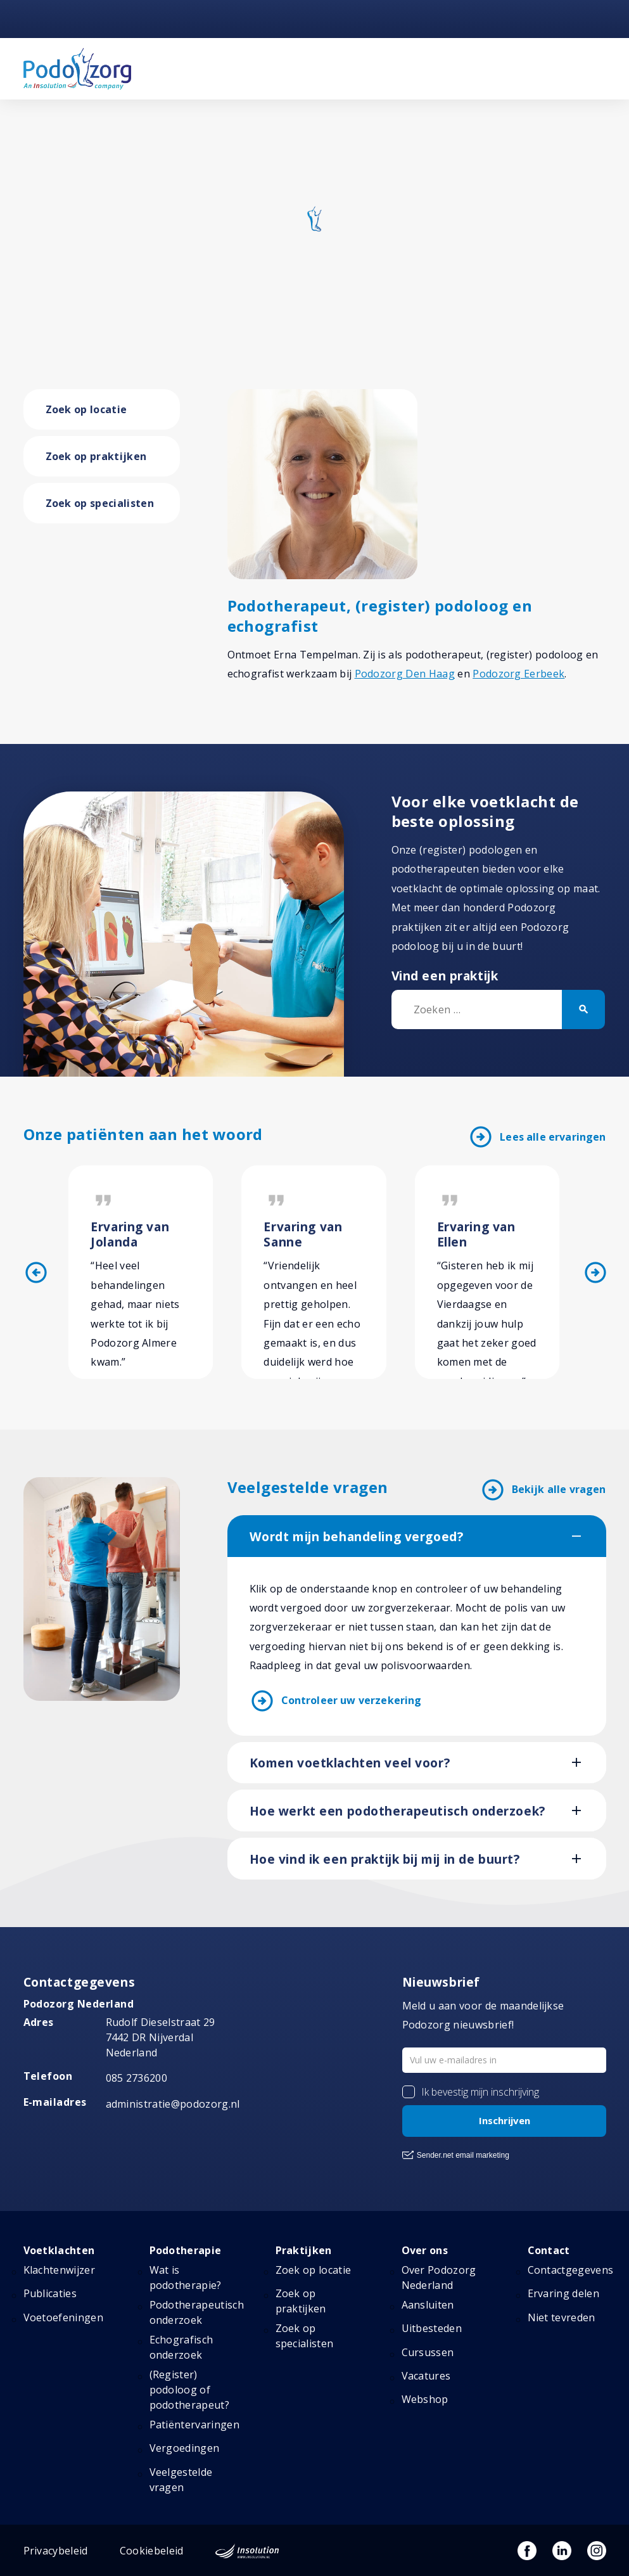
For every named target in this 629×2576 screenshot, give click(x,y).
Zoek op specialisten (100, 503)
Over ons (425, 2250)
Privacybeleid (55, 2551)
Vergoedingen (184, 2448)
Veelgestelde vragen (181, 2479)
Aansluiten (428, 2305)
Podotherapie (185, 2250)
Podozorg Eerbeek (518, 674)
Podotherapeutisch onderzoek (196, 2312)
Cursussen (428, 2352)
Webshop (425, 2399)
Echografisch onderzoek (181, 2347)
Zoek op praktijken (96, 456)
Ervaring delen (563, 2293)
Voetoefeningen (63, 2317)
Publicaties (50, 2293)
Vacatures (426, 2376)
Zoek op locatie (86, 409)
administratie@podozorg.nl (173, 2104)
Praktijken (304, 2250)
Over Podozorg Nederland (439, 2277)
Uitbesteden (432, 2328)
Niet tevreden (561, 2317)
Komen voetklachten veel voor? (350, 1763)
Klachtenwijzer (59, 2270)
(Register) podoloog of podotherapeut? (189, 2390)
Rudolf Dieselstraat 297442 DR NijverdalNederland (160, 2037)
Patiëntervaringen (194, 2425)
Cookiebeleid (152, 2551)
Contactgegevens (571, 2270)
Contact (549, 2250)
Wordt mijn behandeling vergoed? (357, 1536)
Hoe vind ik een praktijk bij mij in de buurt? (385, 1859)
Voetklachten (59, 2250)
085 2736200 (137, 2078)
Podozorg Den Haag (405, 674)
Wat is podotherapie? (185, 2277)
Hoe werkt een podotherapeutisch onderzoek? (397, 1811)
